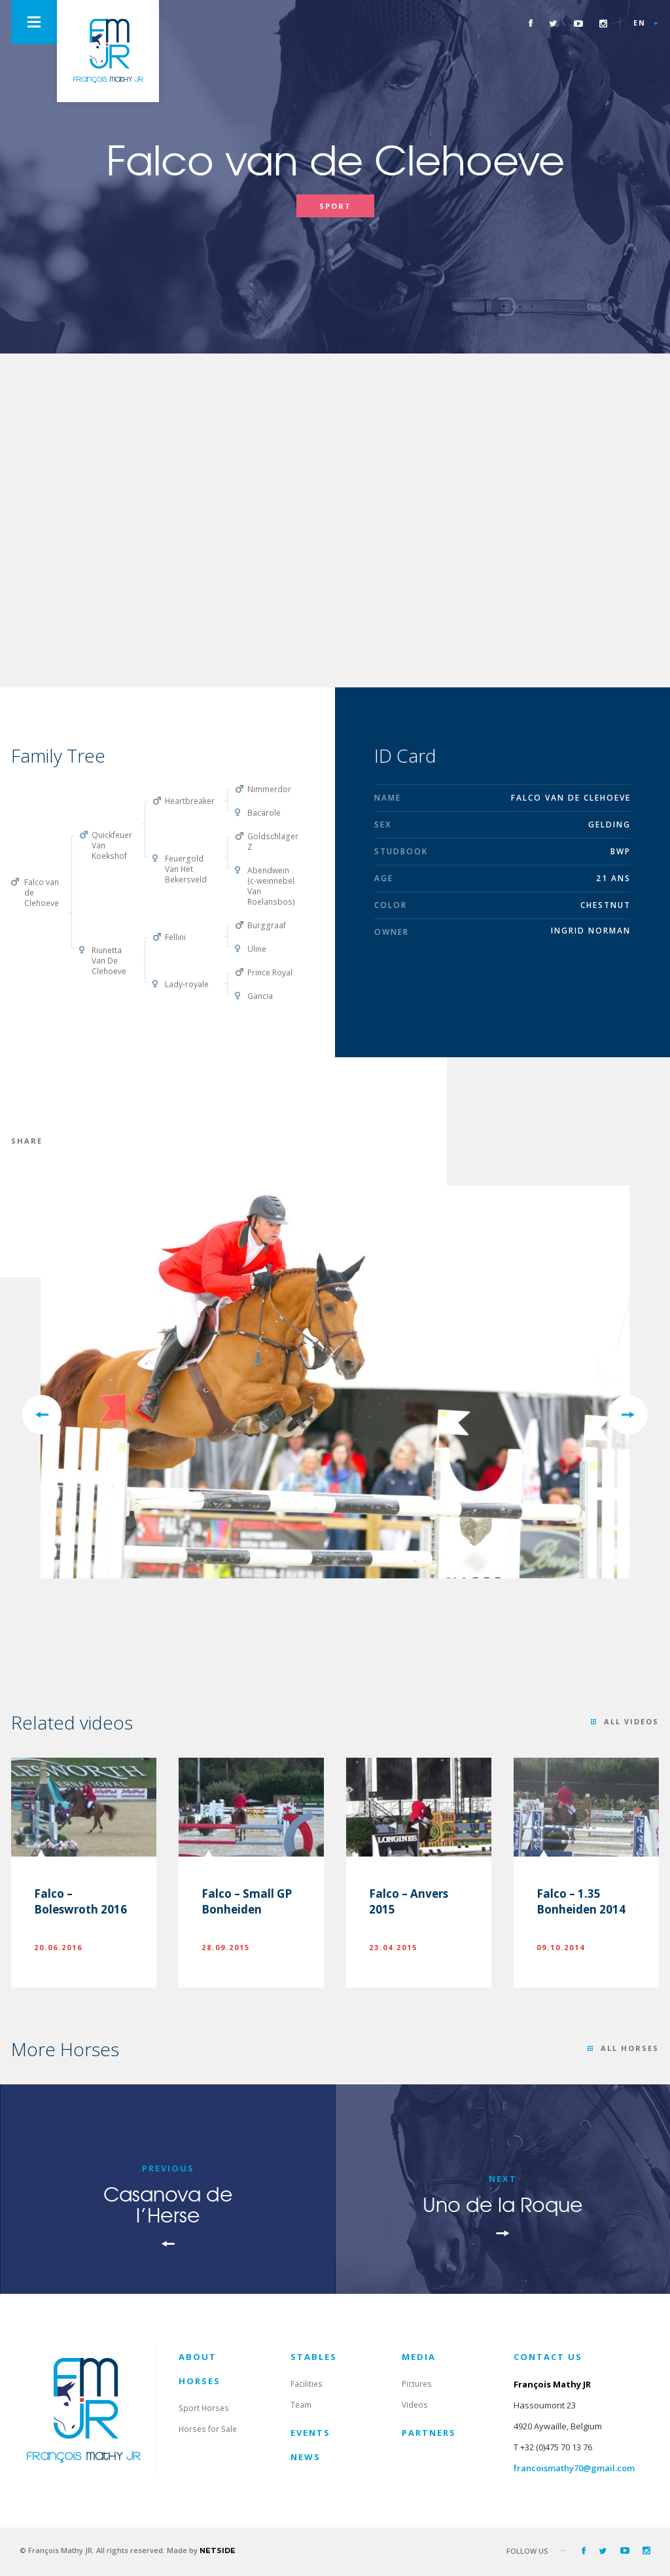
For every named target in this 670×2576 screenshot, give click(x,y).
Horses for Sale (208, 2429)
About (198, 2357)
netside (218, 2550)
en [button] (639, 22)
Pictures (417, 2383)
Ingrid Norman (591, 931)
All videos (631, 1721)
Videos (415, 2404)
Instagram (603, 23)
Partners (429, 2433)
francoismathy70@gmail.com (574, 2468)
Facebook (531, 23)
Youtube (578, 23)
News (306, 2457)
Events (310, 2433)
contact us (548, 2357)
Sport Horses (204, 2408)
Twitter (553, 23)
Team (301, 2404)
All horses (630, 2048)
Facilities (307, 2383)
